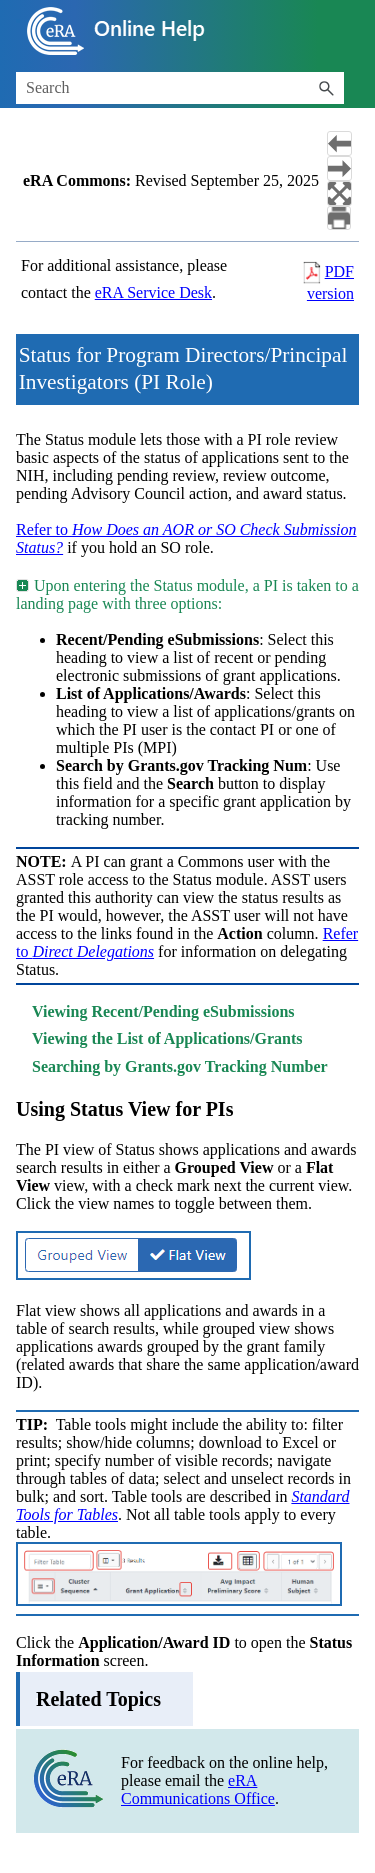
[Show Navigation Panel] (348, 31)
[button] (326, 88)
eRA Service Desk (153, 292)
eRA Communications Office (198, 1789)
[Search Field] (180, 88)
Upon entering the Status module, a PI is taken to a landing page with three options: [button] (187, 594)
